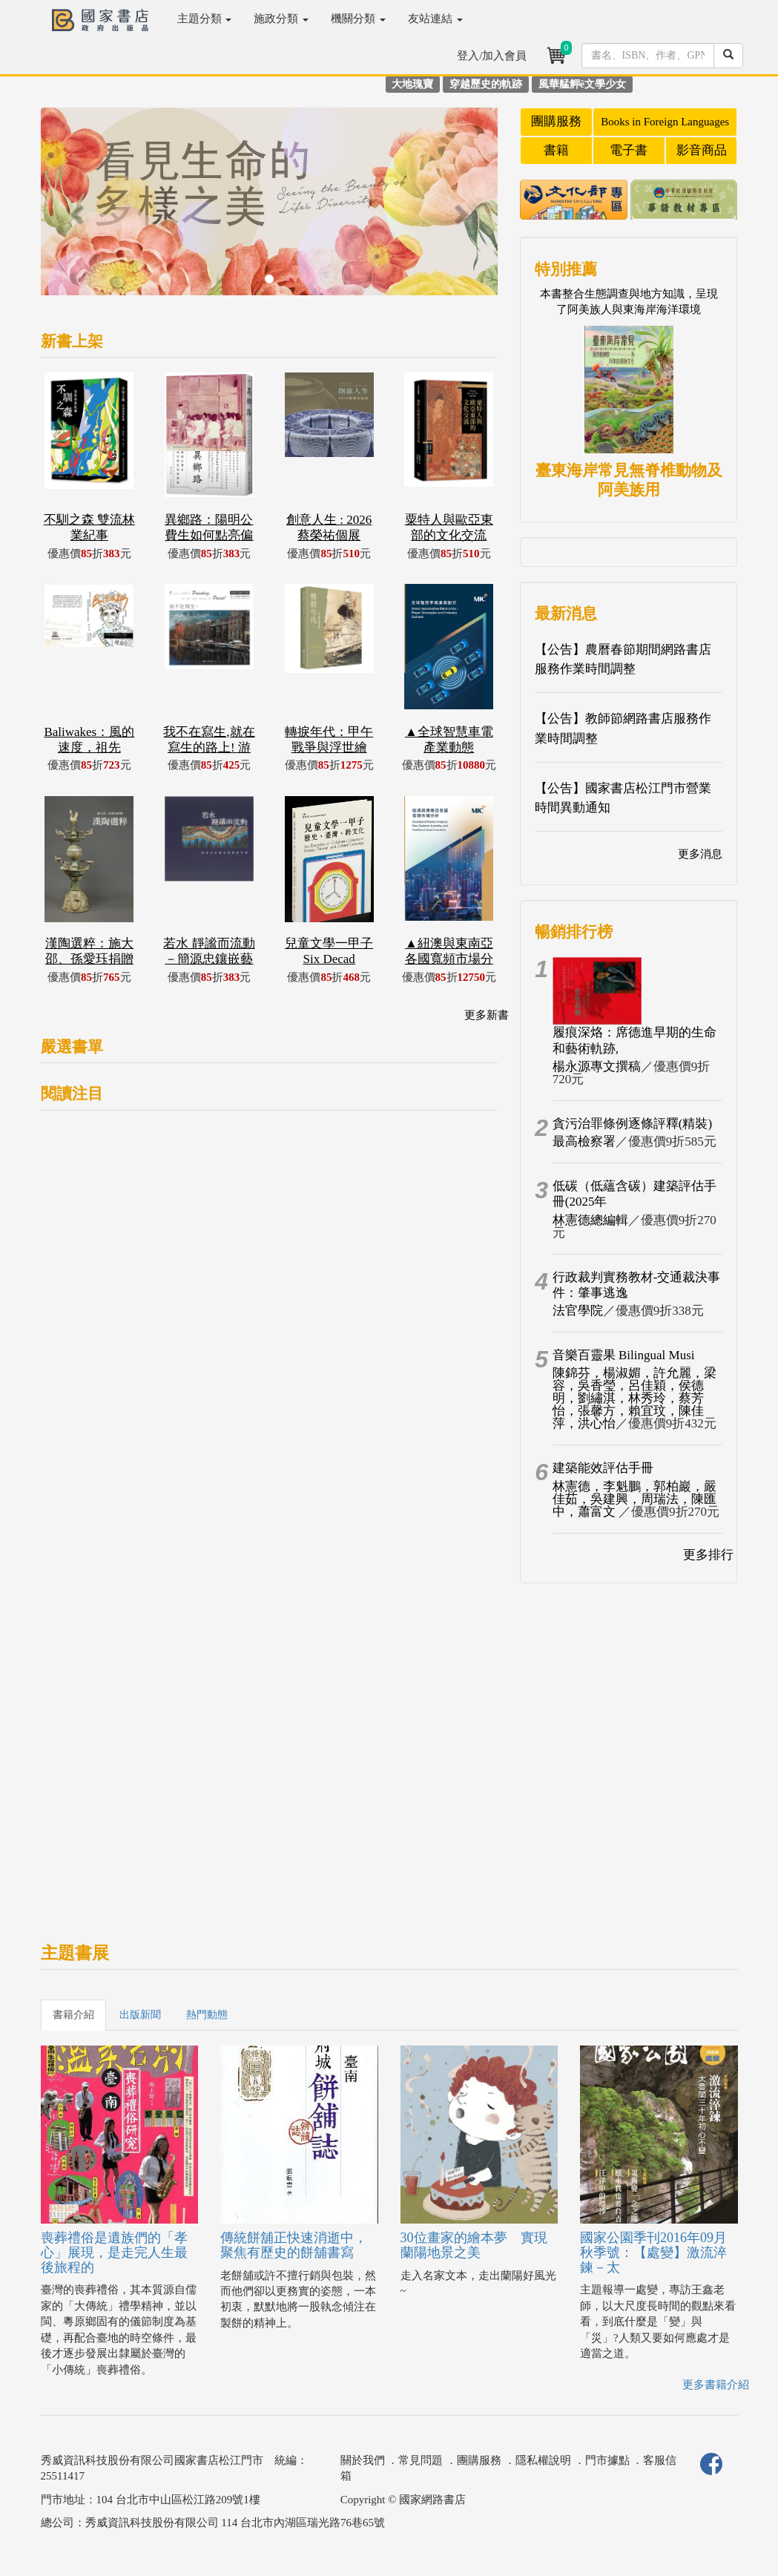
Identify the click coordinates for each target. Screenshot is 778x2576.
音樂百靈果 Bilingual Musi (624, 1355)
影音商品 (701, 150)
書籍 (556, 150)
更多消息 (700, 854)
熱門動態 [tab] (207, 2014)
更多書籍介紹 (715, 2385)
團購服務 (556, 121)
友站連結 (435, 18)
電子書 (628, 150)
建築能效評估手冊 (603, 1468)
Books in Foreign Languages (665, 122)
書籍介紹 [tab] (73, 2014)
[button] (75, 209)
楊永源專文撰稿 (597, 1066)
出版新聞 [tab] (140, 2014)
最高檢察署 (584, 1141)
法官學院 (578, 1311)
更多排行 (708, 1555)
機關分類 (358, 18)
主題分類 (204, 18)
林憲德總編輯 (590, 1220)
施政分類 (281, 18)
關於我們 (362, 2460)
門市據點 (607, 2460)
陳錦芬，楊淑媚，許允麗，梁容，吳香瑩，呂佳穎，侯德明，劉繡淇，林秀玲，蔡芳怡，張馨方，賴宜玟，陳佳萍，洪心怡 (634, 1398)
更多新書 (486, 1015)
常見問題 (420, 2460)
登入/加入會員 (492, 56)
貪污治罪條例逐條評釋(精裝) (632, 1124)
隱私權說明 (543, 2460)
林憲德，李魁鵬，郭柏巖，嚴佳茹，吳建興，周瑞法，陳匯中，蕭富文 (634, 1499)
